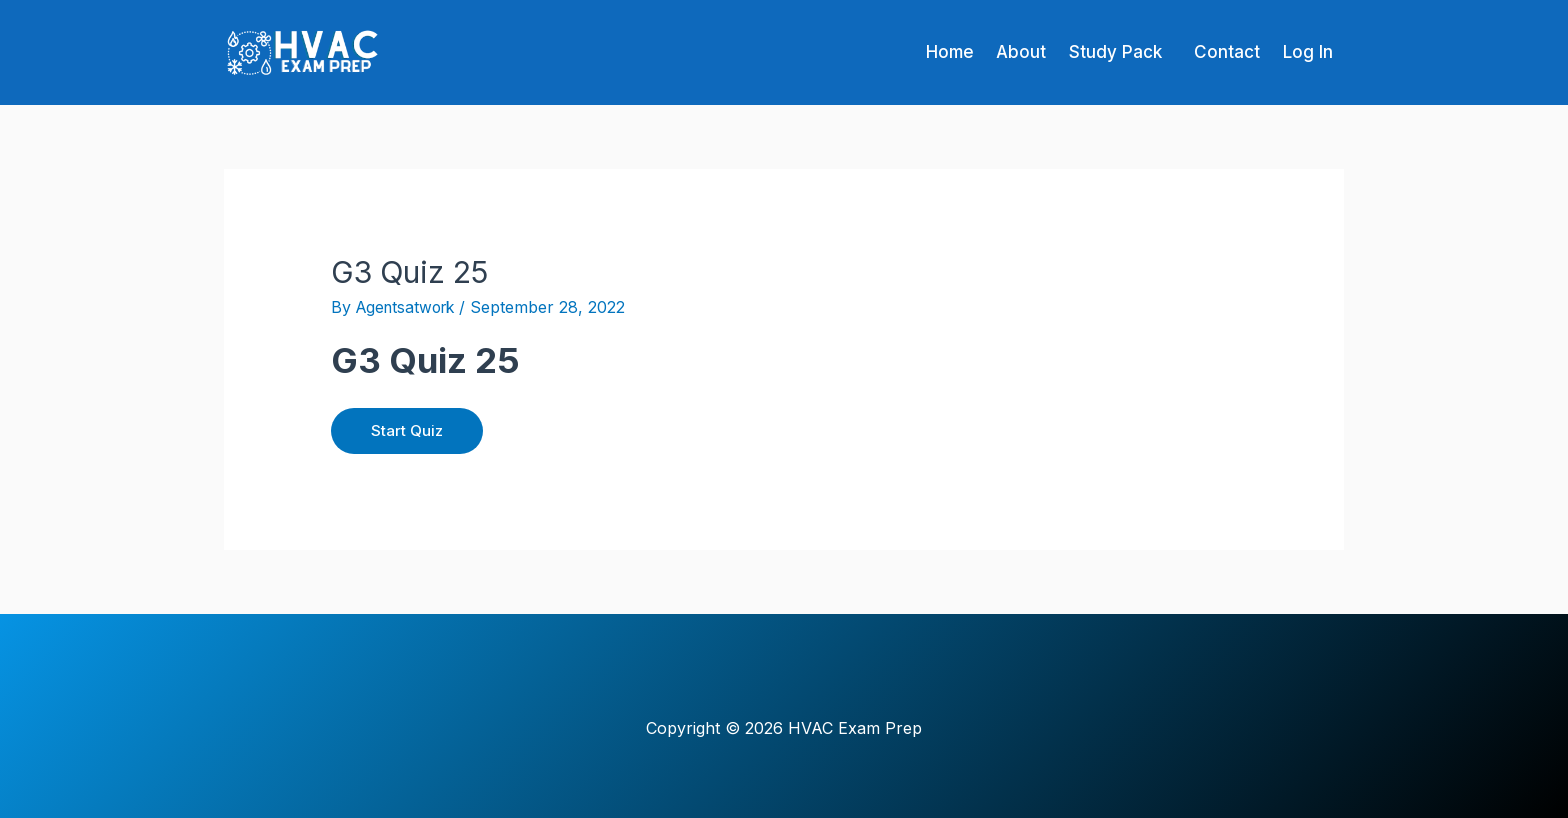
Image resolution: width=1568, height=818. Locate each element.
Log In (1304, 52)
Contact (1216, 52)
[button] (1101, 52)
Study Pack (1096, 52)
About (995, 52)
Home (916, 52)
